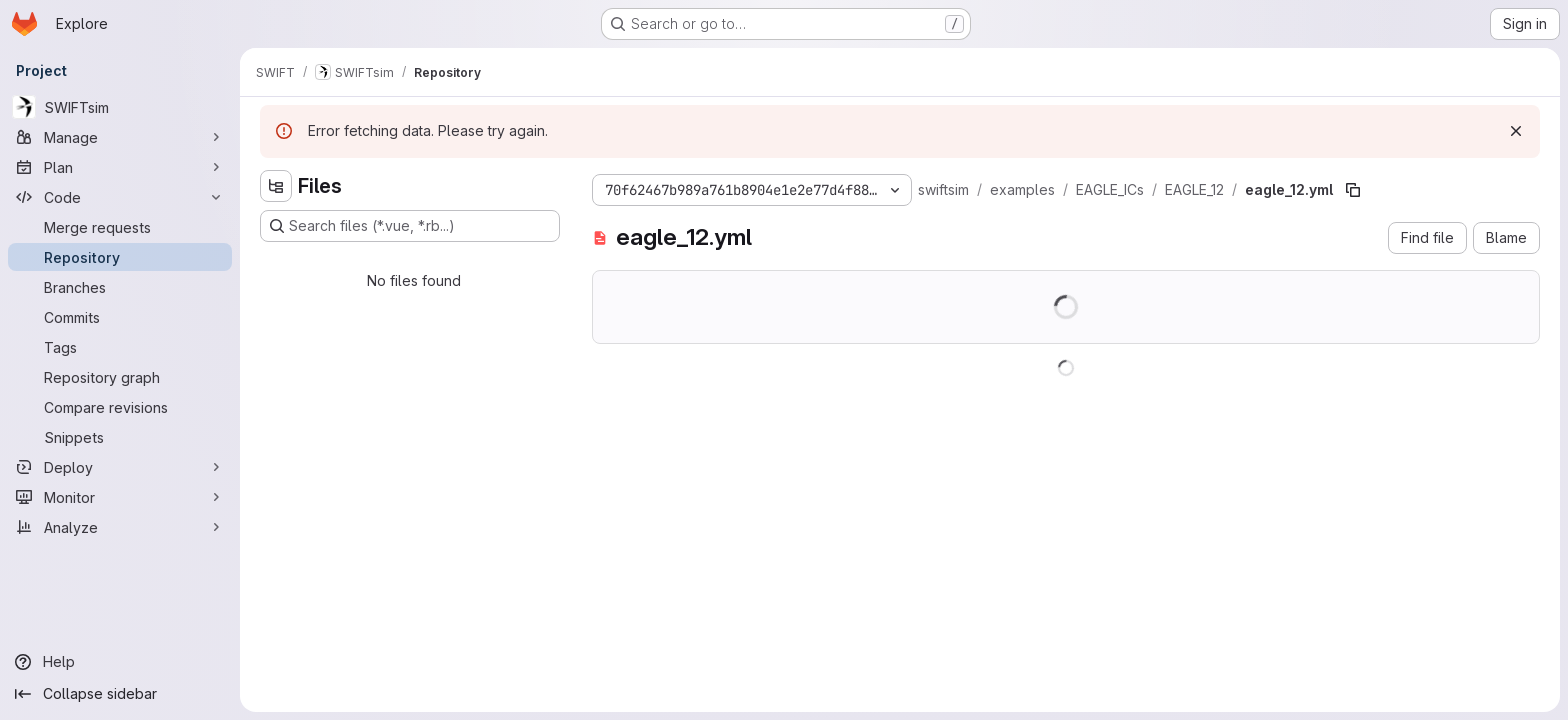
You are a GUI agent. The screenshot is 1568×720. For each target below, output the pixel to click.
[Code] (120, 197)
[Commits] (120, 317)
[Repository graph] (120, 377)
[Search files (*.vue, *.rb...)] (410, 226)
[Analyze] (120, 527)
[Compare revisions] (120, 407)
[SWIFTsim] (120, 107)
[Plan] (120, 167)
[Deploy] (120, 467)
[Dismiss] (1516, 131)
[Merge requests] (120, 227)
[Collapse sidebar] (120, 694)
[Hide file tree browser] (276, 186)
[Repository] (120, 257)
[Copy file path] (1353, 190)
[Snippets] (120, 437)
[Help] (120, 662)
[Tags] (120, 347)
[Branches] (120, 287)
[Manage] (120, 137)
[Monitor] (120, 497)
